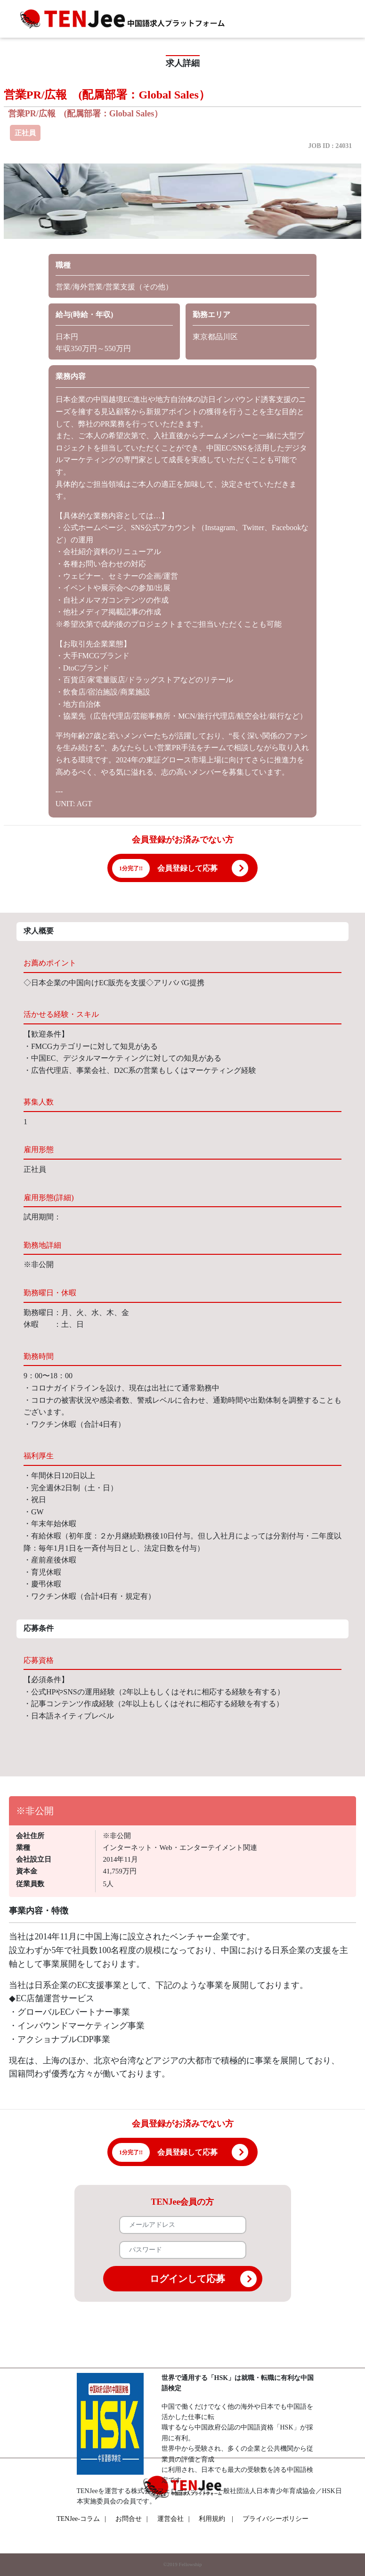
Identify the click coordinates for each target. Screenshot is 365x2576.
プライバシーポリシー (275, 2518)
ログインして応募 (203, 2279)
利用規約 (212, 2518)
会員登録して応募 (187, 868)
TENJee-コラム (81, 2518)
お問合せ (131, 2518)
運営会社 (173, 2518)
